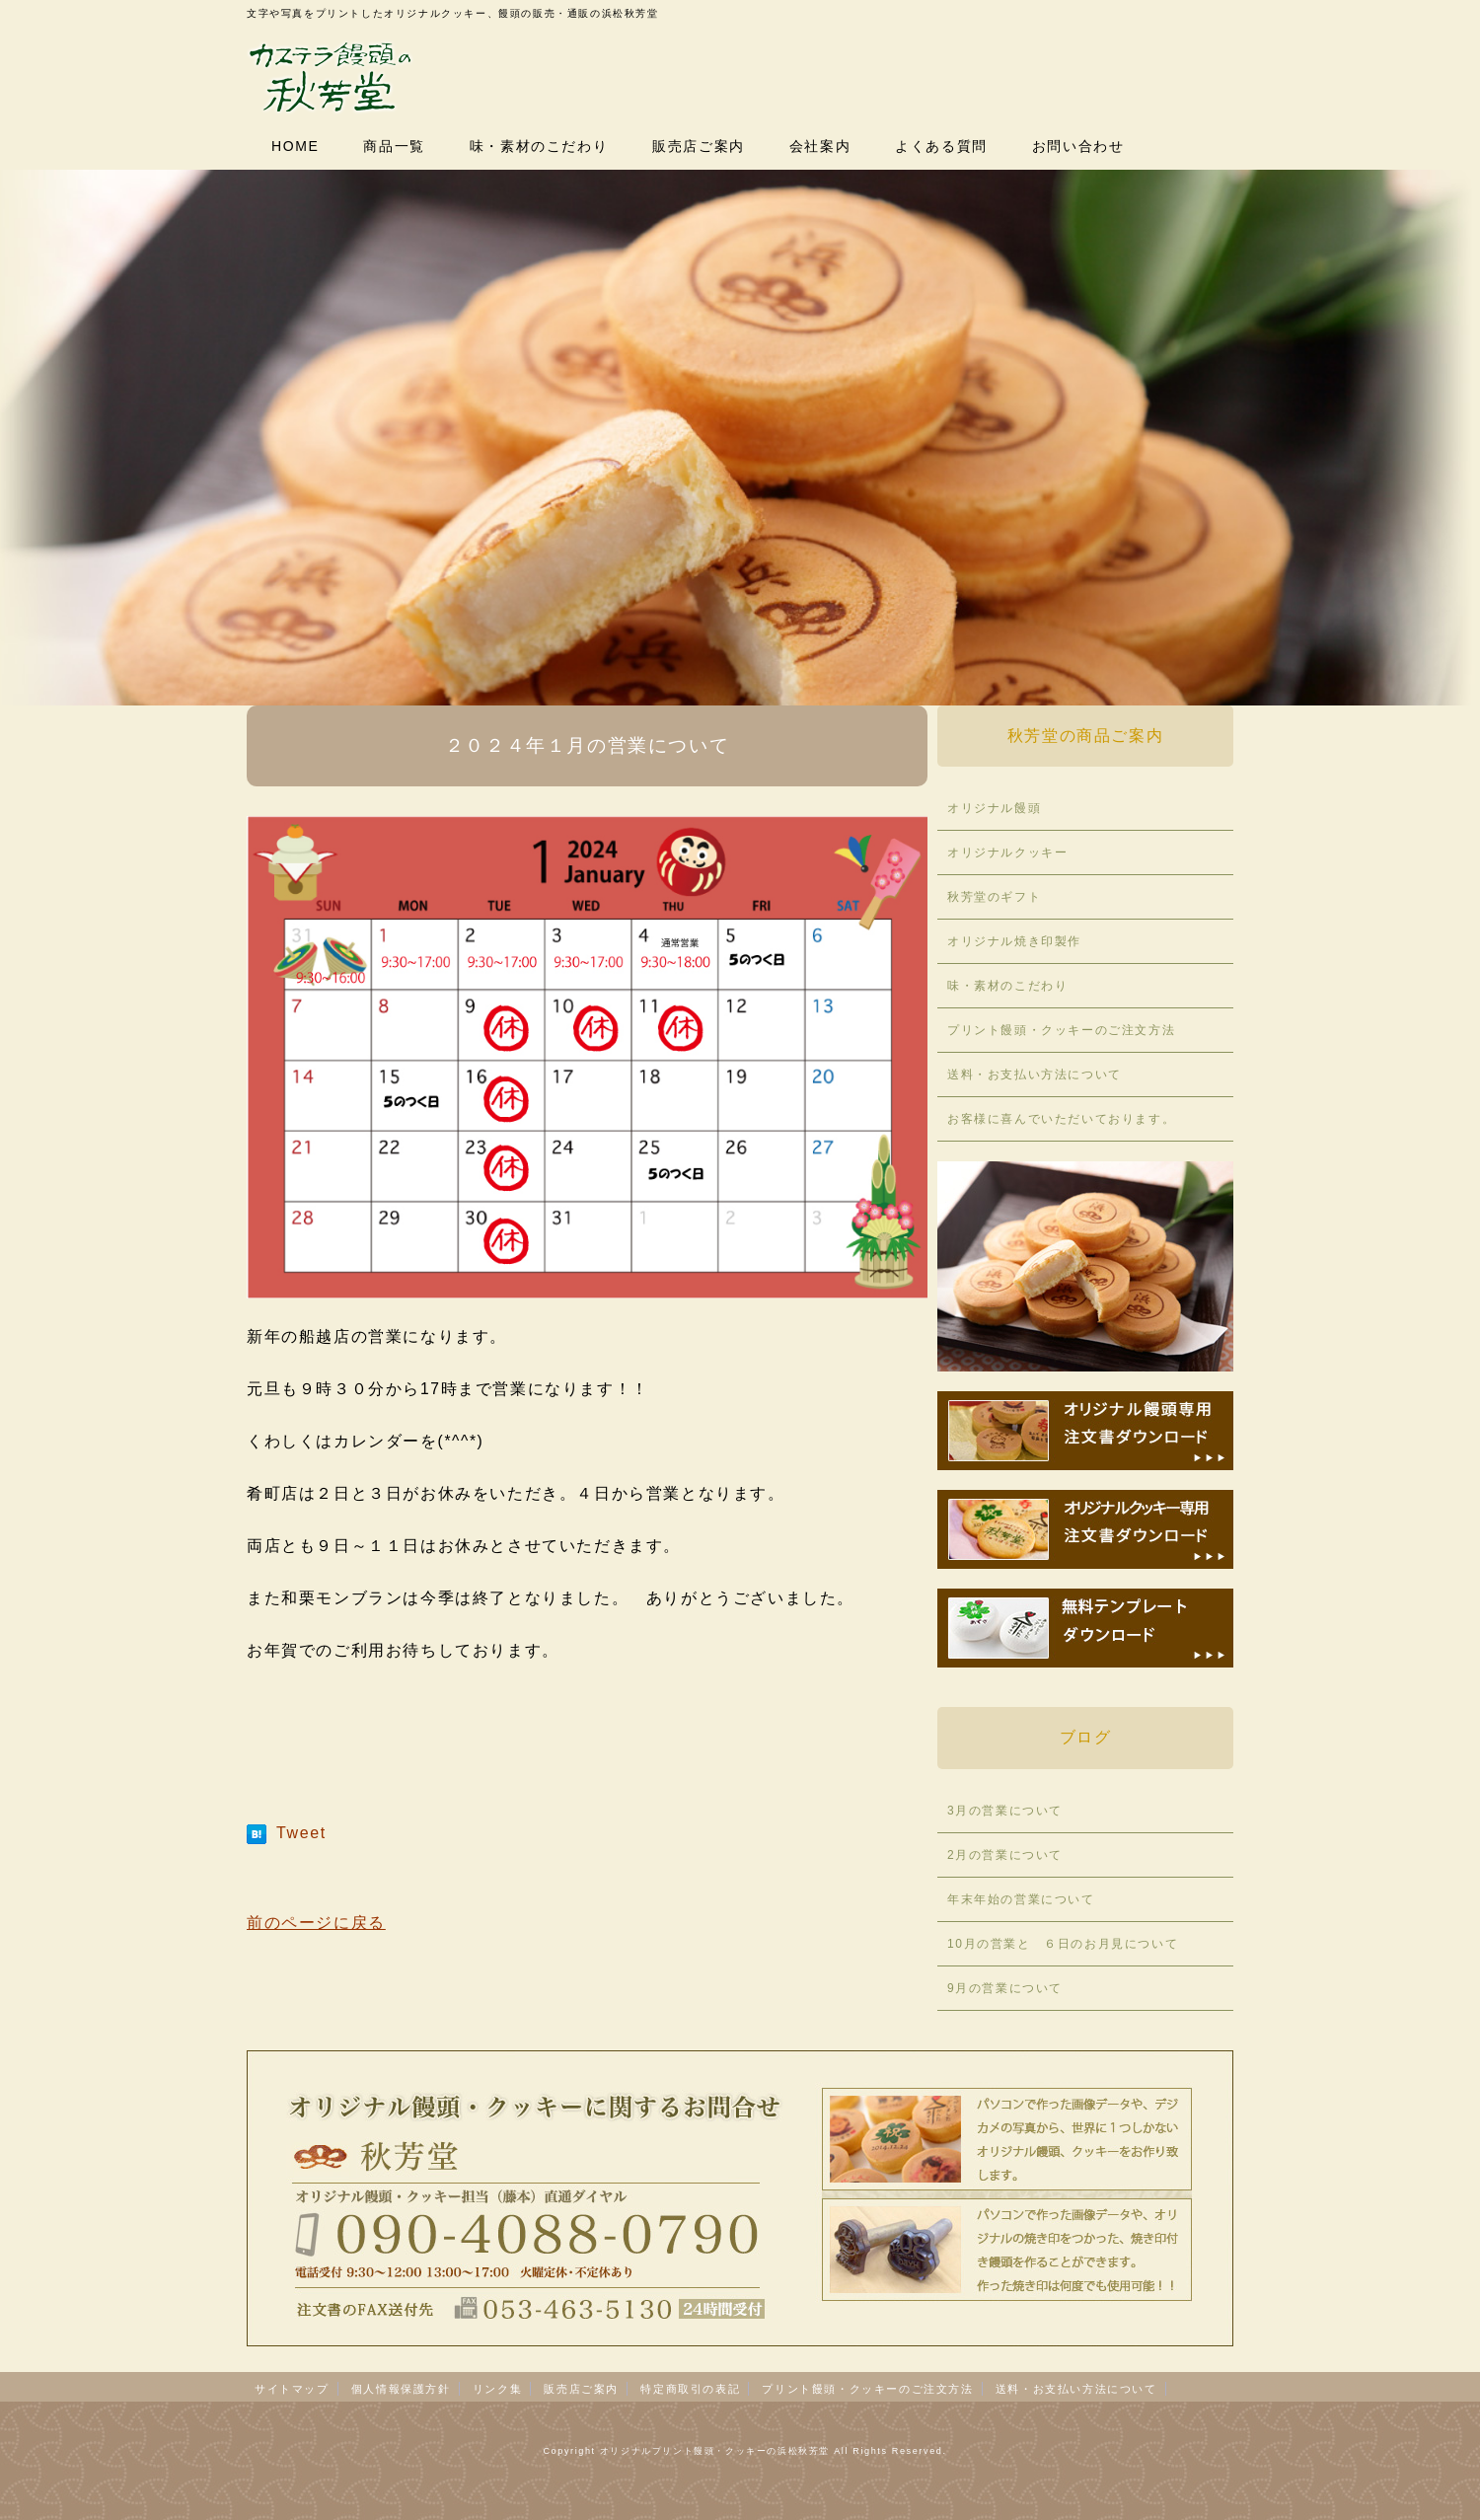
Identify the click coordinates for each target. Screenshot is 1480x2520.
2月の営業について (1005, 1855)
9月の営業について (1005, 1988)
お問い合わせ (1078, 146)
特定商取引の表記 (690, 2389)
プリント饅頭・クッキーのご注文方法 (1061, 1030)
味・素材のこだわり (539, 146)
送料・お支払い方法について (1034, 1074)
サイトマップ (292, 2389)
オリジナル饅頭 (994, 808)
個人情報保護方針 (401, 2389)
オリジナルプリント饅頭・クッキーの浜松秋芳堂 (715, 2451)
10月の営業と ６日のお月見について (1062, 1944)
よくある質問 (941, 146)
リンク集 (497, 2389)
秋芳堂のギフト (994, 897)
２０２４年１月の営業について (587, 745)
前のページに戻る (316, 1922)
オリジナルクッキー (1007, 852)
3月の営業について (1005, 1810)
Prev (25, 471)
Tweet (301, 1832)
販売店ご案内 (698, 146)
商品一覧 (393, 146)
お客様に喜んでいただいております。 (1061, 1119)
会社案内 (820, 146)
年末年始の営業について (1021, 1899)
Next (1454, 471)
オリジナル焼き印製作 (1014, 941)
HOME (295, 146)
